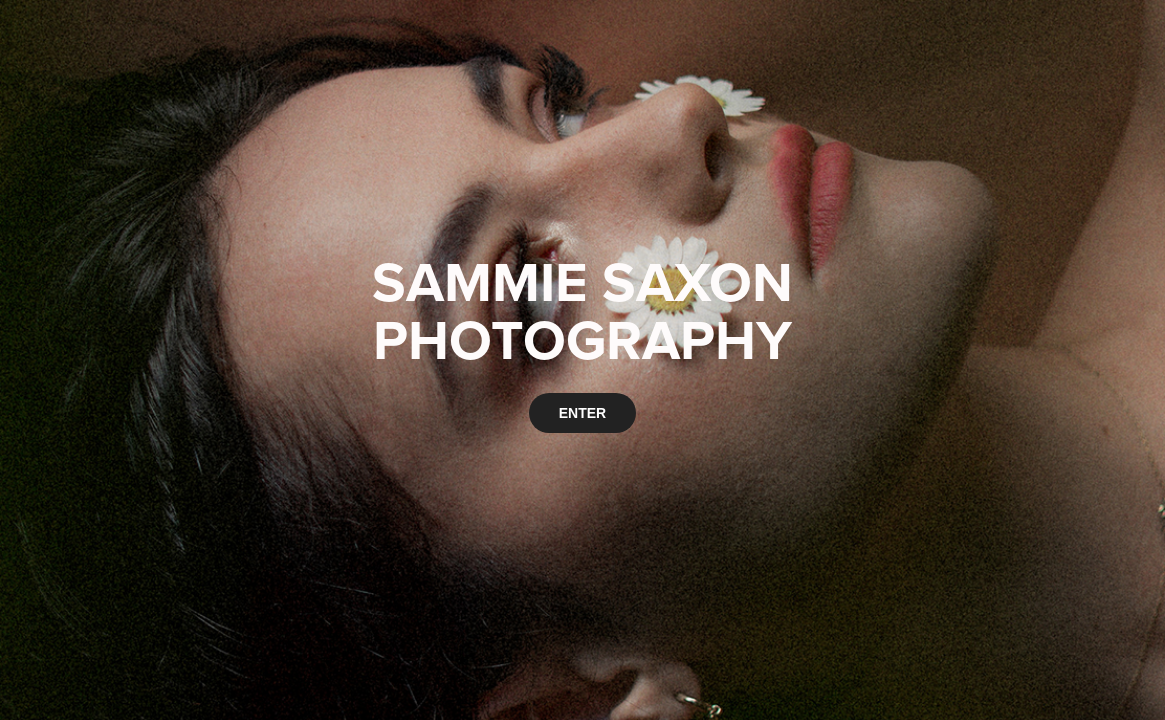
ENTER (582, 413)
